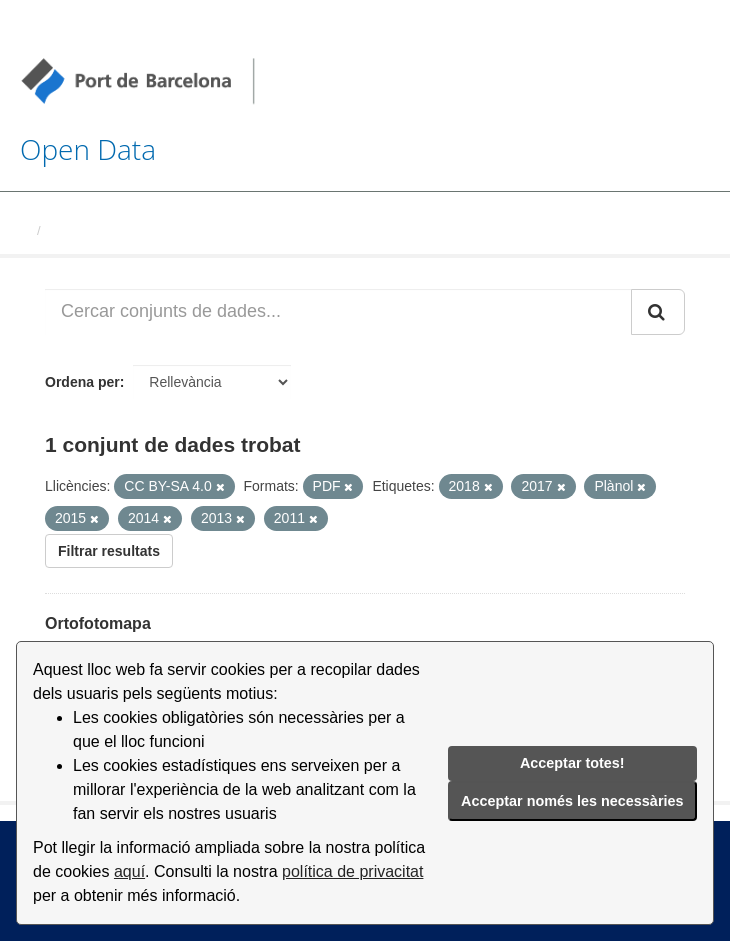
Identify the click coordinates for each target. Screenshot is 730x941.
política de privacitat (352, 871)
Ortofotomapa (98, 623)
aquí (129, 871)
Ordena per (82, 382)
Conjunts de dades (107, 230)
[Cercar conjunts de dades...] (338, 312)
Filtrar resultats (109, 551)
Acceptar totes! (572, 763)
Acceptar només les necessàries (572, 801)
